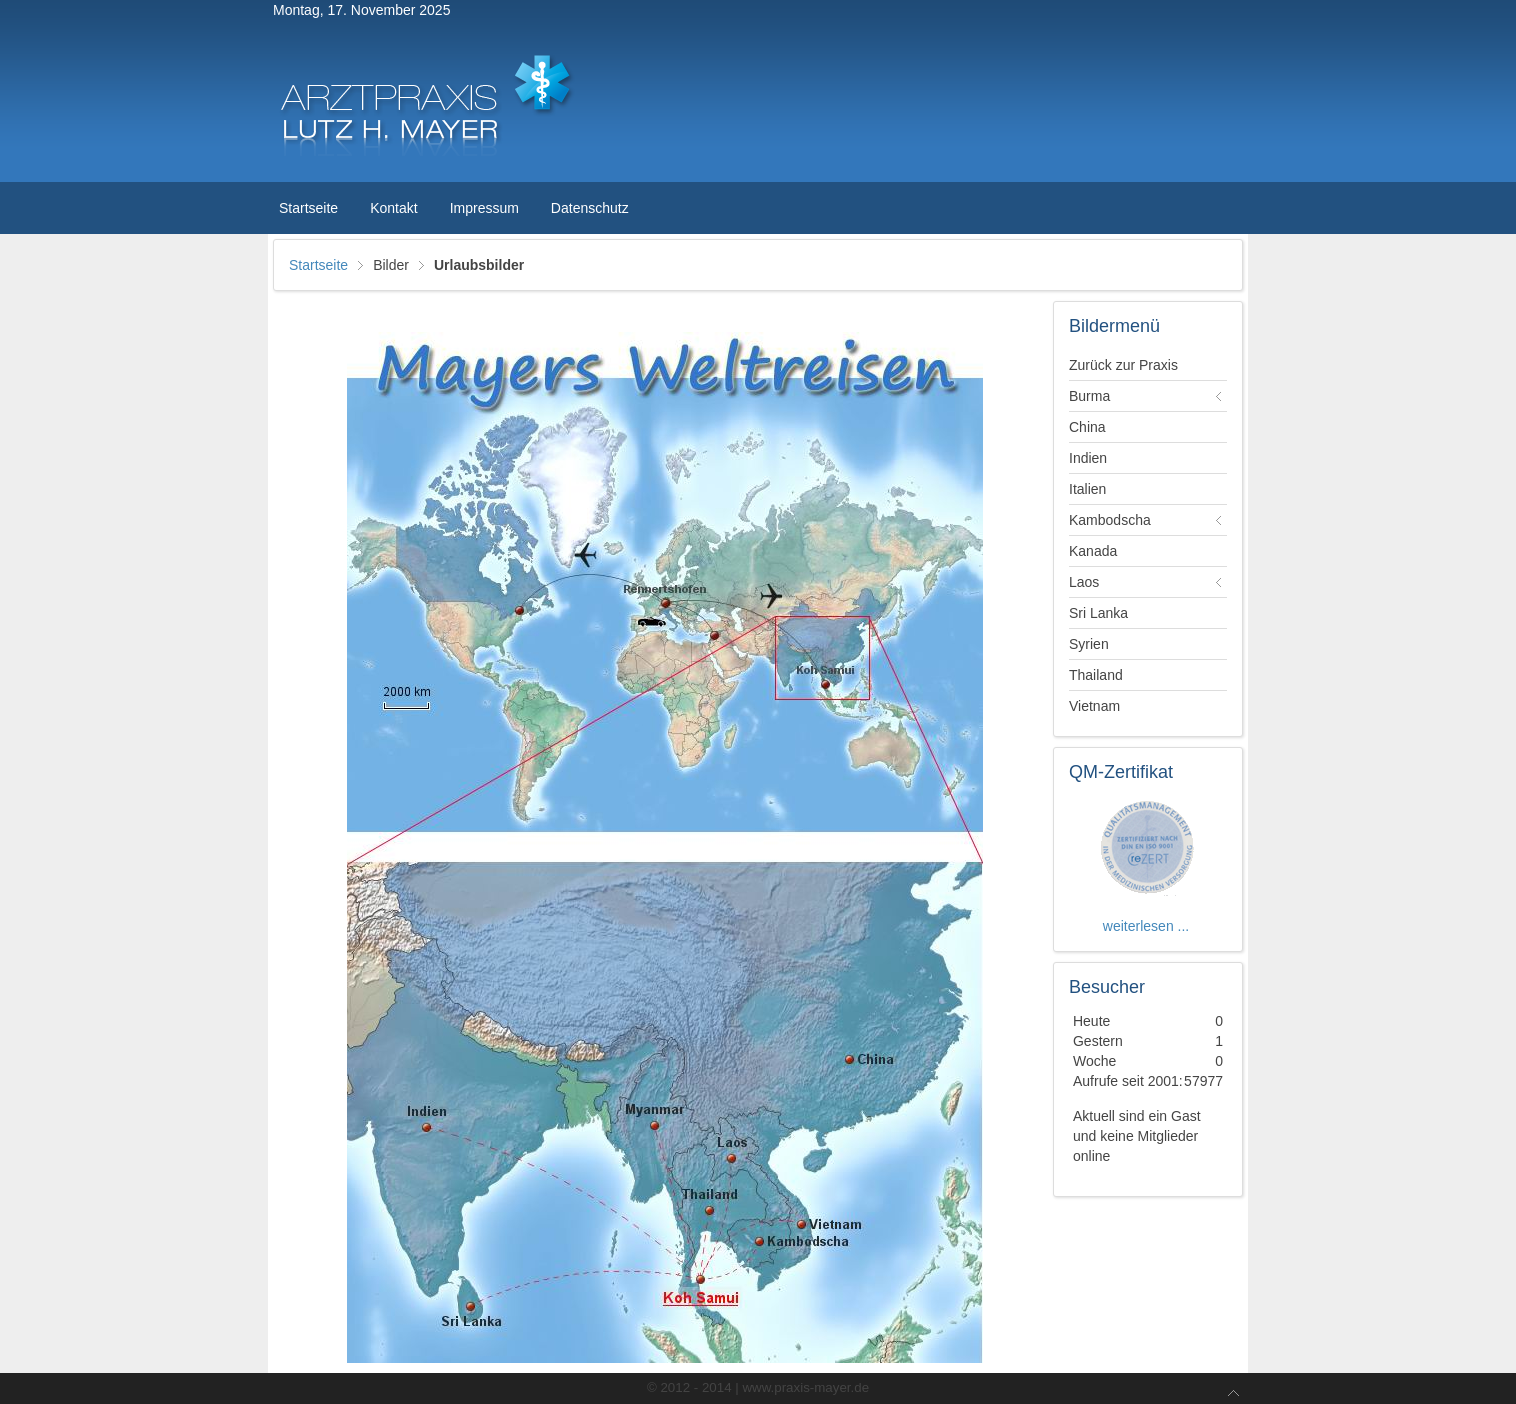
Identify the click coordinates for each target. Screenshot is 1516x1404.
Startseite (318, 265)
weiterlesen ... (1148, 926)
